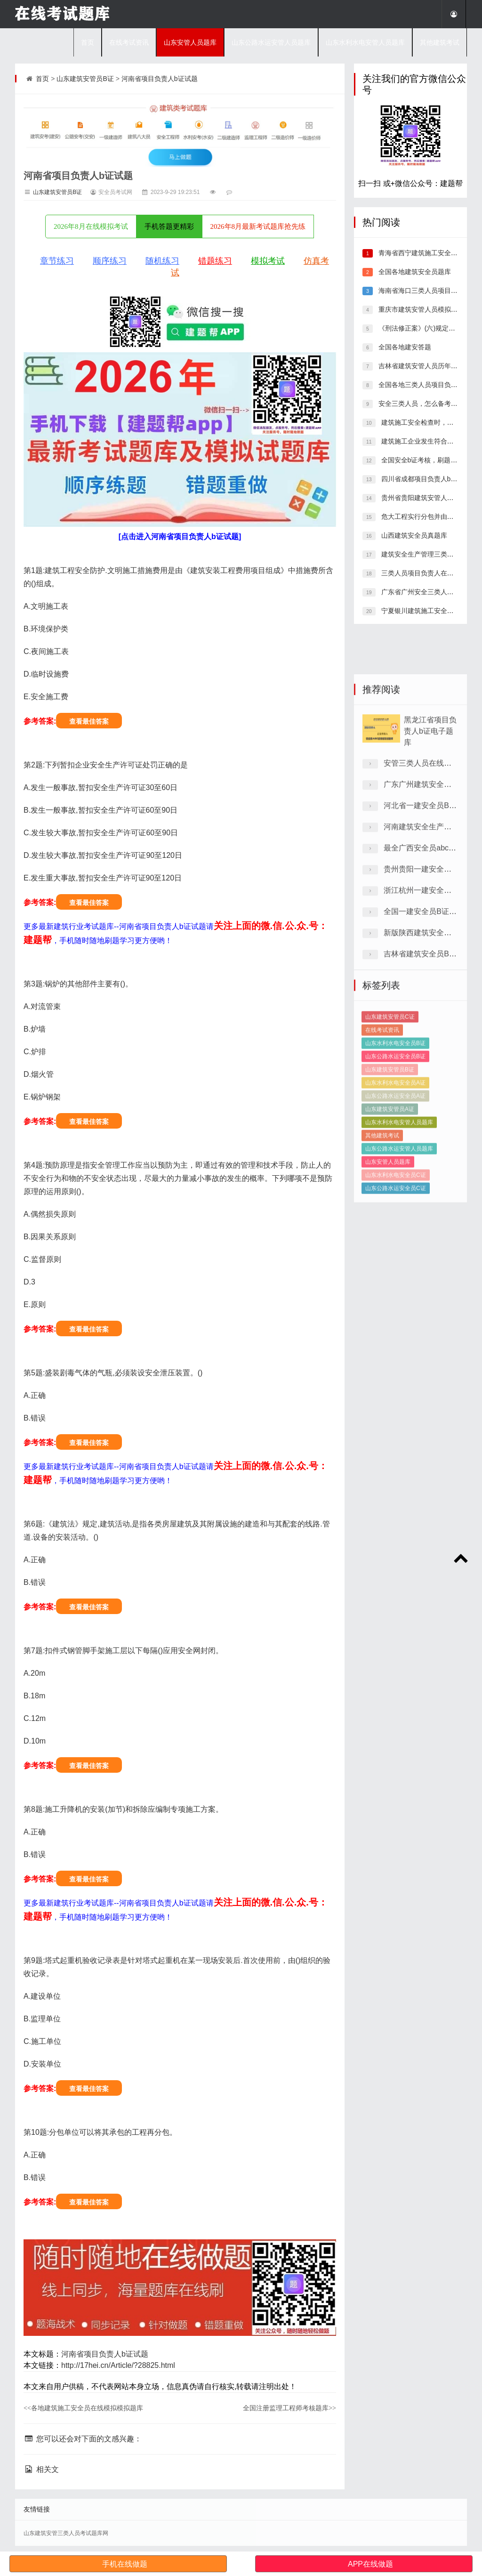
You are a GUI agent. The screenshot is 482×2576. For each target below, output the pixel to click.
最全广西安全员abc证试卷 (427, 971)
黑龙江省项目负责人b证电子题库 (430, 854)
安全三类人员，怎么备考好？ (420, 403)
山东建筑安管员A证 (389, 1206)
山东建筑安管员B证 (84, 78)
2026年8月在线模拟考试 (91, 226)
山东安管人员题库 (190, 42)
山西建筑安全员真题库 (413, 535)
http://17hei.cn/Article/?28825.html (118, 2365)
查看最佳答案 (89, 721)
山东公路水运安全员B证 (395, 1153)
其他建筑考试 (439, 42)
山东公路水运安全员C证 (395, 1285)
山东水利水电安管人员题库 (365, 42)
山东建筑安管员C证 (390, 1113)
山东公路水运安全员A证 (395, 1192)
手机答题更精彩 (169, 226)
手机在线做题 (124, 2564)
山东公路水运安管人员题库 (271, 42)
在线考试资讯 (129, 42)
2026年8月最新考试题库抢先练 (258, 226)
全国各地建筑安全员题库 (414, 271)
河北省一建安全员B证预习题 (431, 928)
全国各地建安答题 (404, 347)
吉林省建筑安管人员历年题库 (420, 366)
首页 (87, 42)
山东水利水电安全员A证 (395, 1179)
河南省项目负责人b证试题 (159, 78)
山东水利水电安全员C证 (395, 1271)
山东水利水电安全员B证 (395, 1140)
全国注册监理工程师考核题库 (289, 2408)
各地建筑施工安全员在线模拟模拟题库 (83, 2408)
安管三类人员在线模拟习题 (429, 886)
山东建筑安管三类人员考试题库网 (66, 2533)
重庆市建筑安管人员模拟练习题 (424, 309)
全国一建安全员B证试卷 (424, 1034)
